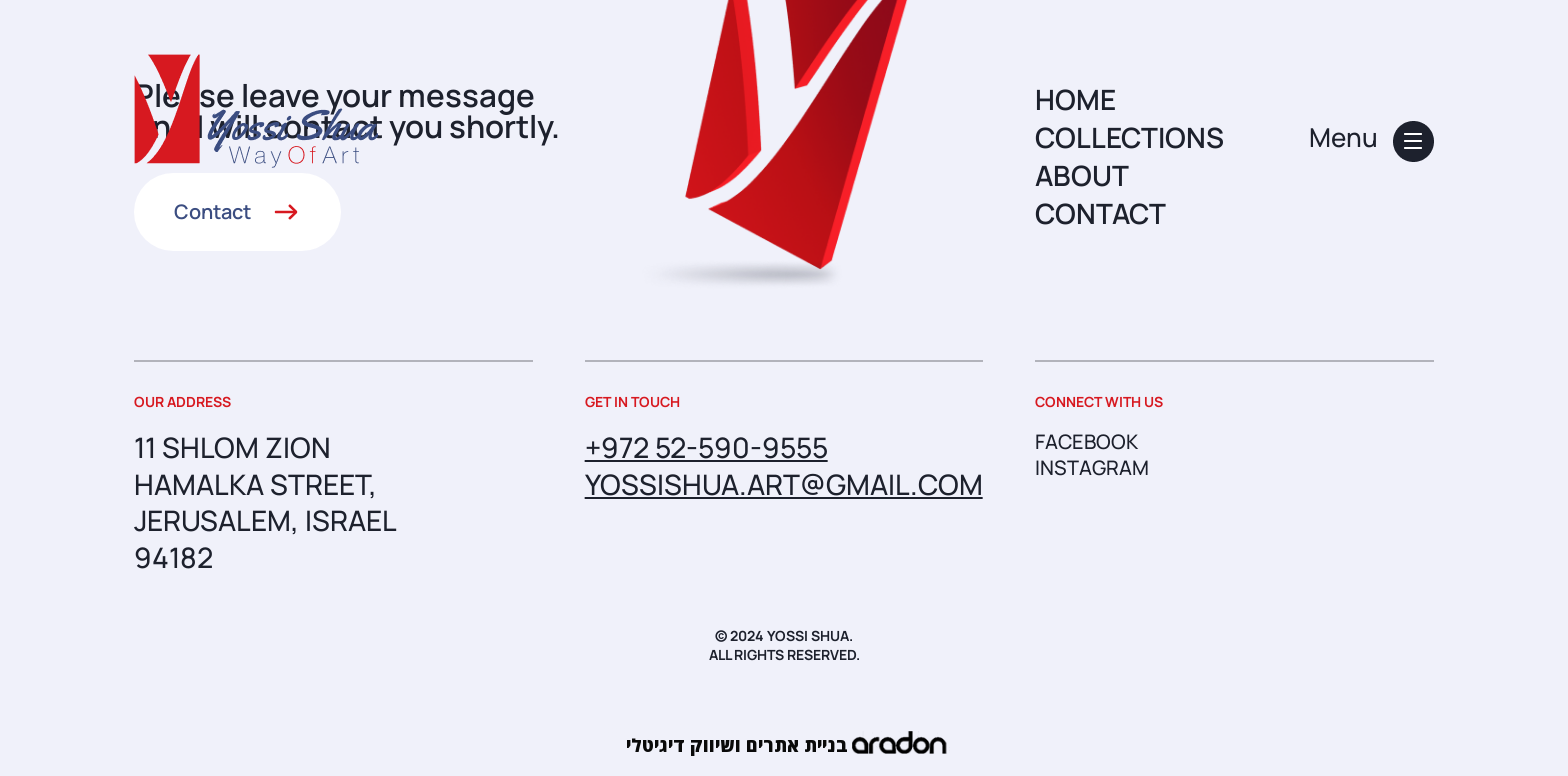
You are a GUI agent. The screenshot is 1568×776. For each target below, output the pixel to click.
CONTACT (1100, 213)
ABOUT (1082, 175)
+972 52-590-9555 (706, 447)
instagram (1092, 468)
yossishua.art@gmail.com (784, 484)
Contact (212, 211)
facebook (1086, 442)
